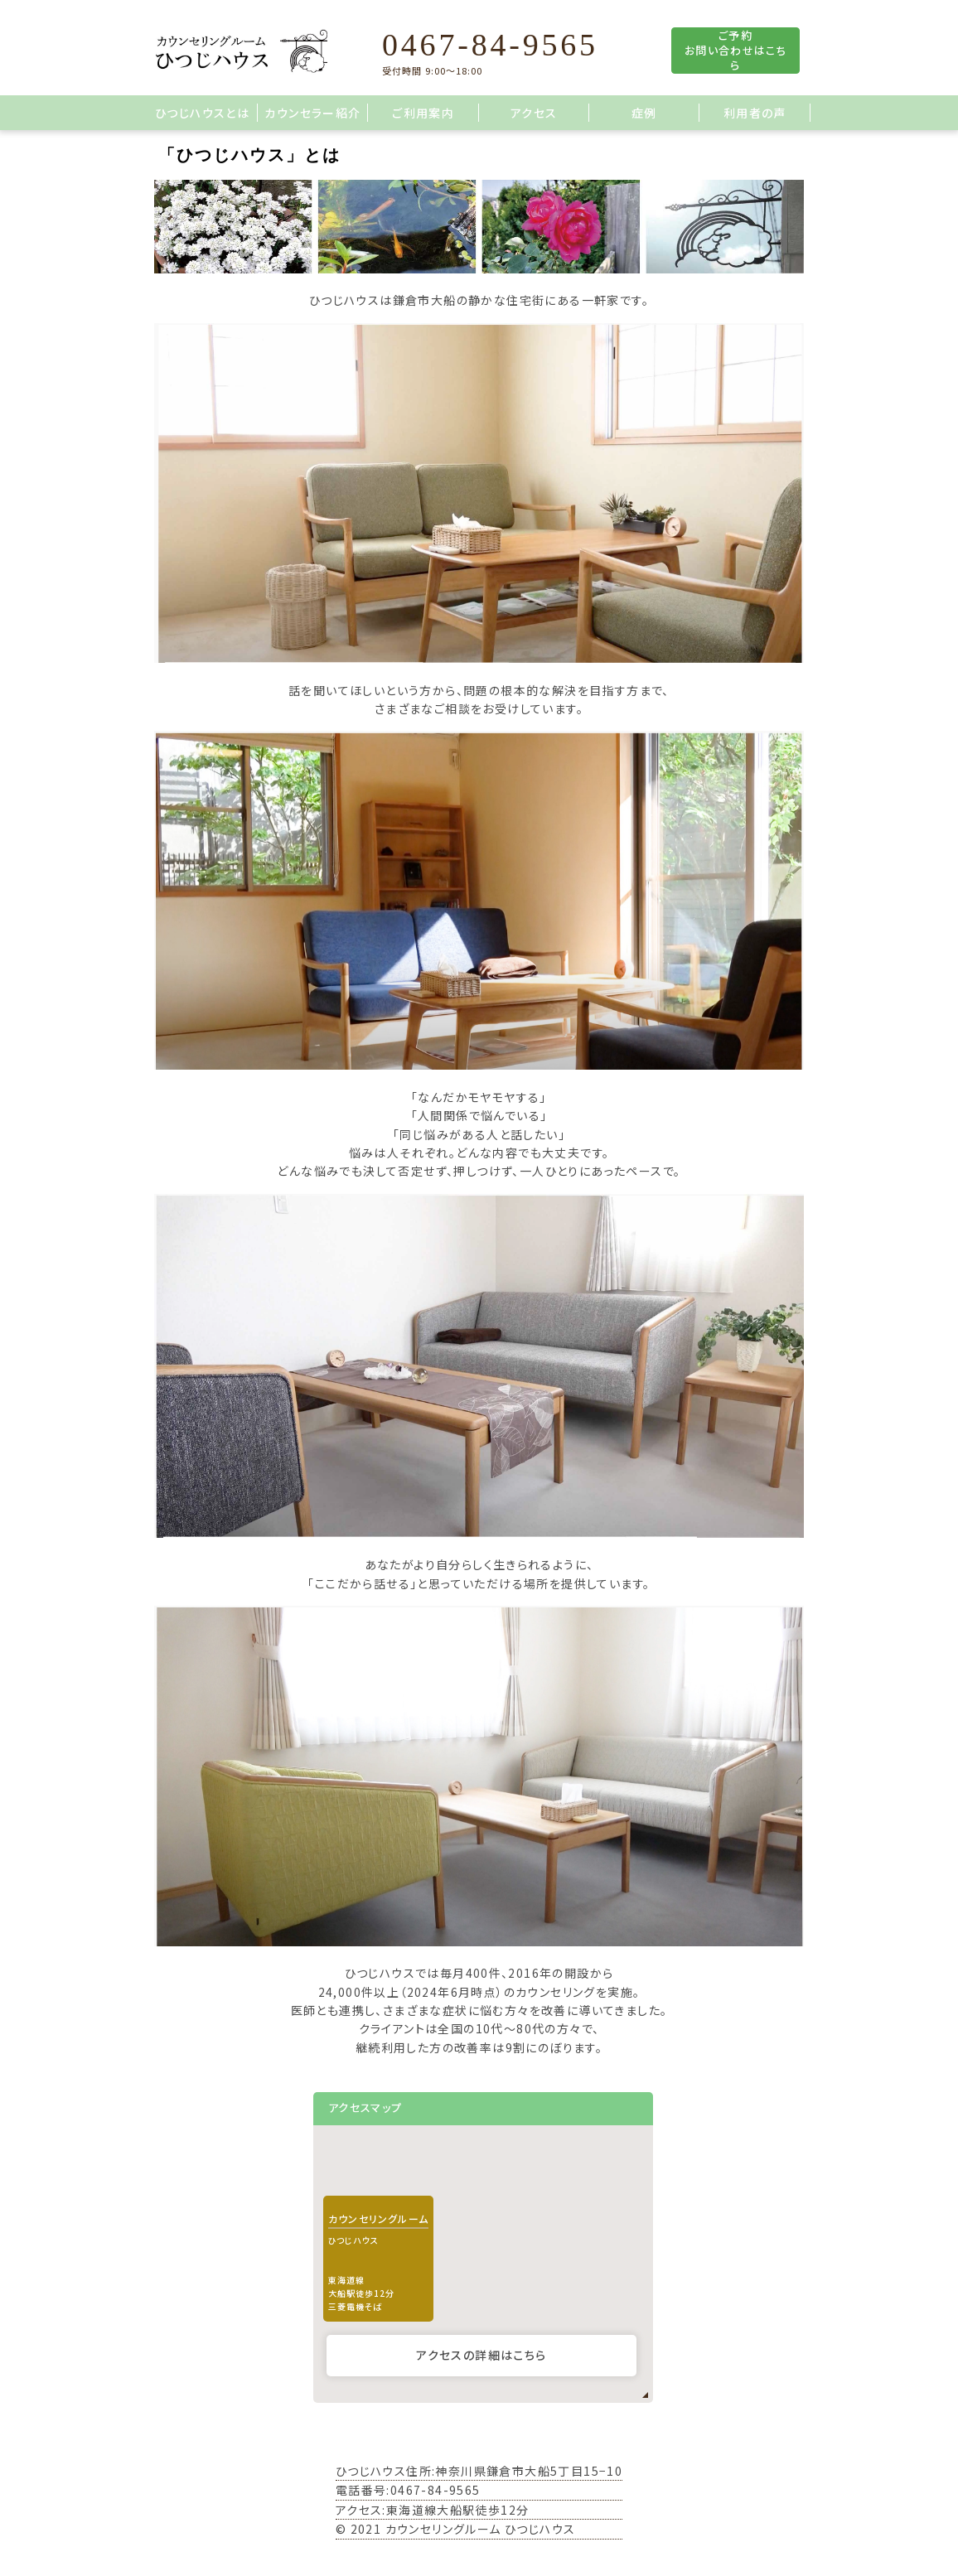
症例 (644, 112)
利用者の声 (754, 112)
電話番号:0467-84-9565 (408, 2490)
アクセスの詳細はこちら (481, 2354)
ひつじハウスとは (202, 112)
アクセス (534, 112)
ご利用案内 (423, 112)
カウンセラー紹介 (312, 112)
